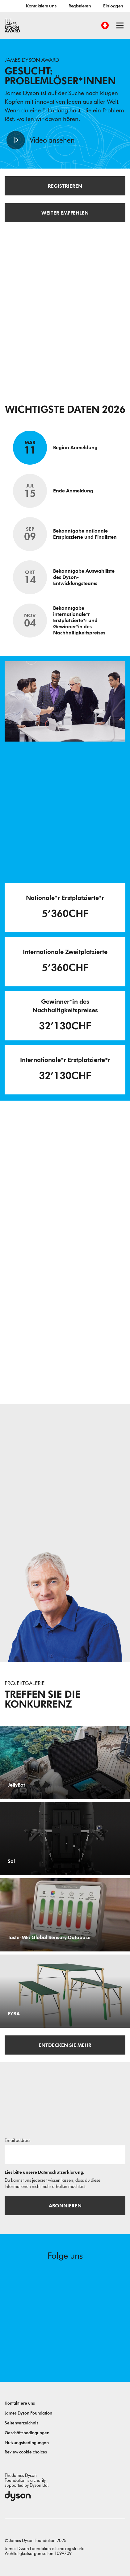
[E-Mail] (65, 2154)
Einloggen (113, 6)
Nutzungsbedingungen (27, 2442)
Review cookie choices (26, 2452)
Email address (18, 2140)
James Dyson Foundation (28, 2413)
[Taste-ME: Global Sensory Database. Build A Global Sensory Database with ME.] (65, 1914)
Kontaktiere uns (41, 6)
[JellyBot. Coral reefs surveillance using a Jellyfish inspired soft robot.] (65, 1762)
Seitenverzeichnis (21, 2423)
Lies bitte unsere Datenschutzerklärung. (44, 2172)
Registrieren (80, 6)
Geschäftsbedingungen (27, 2433)
